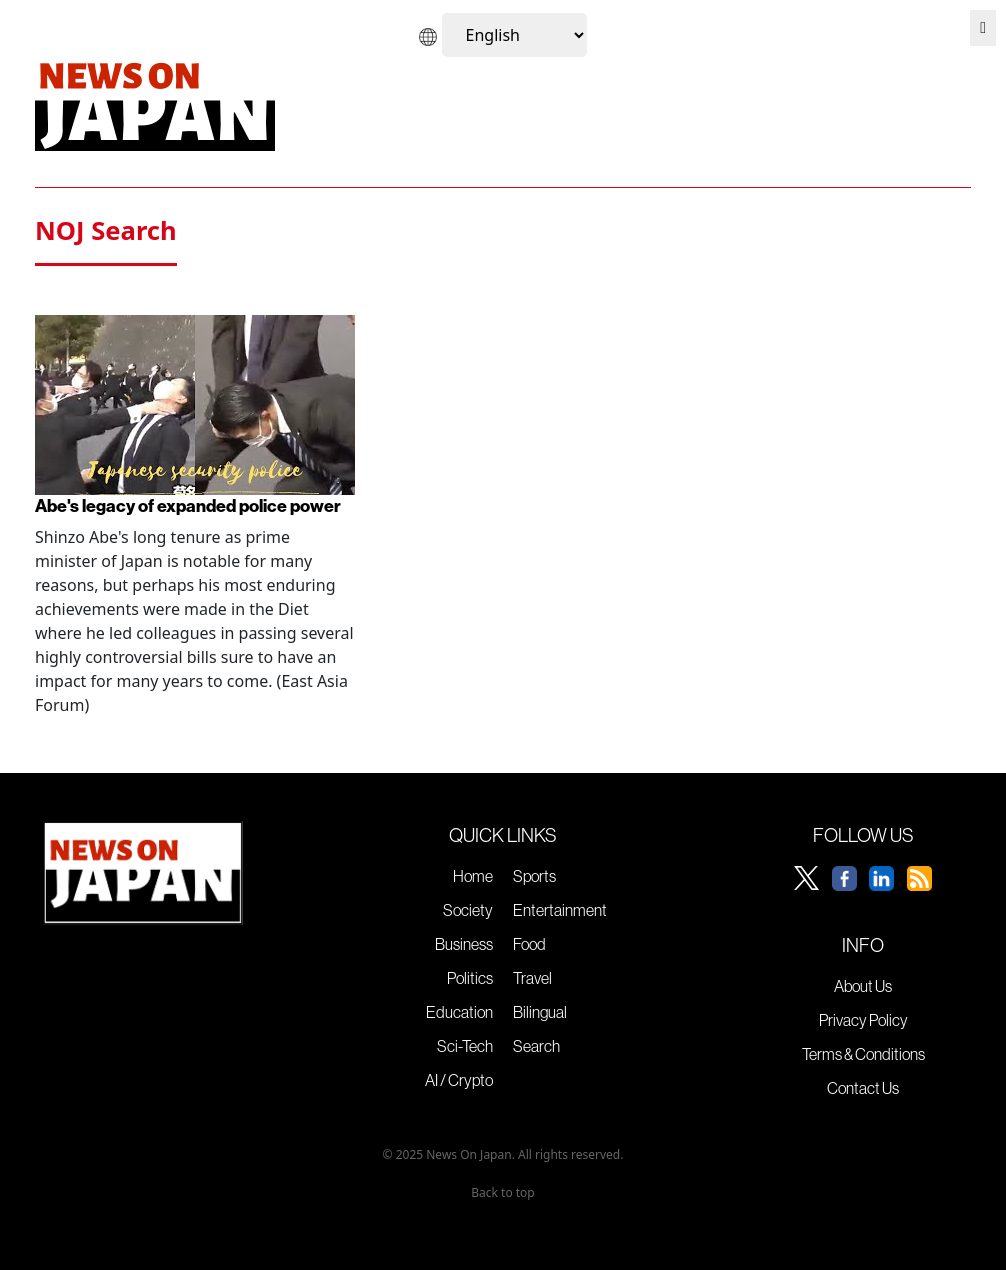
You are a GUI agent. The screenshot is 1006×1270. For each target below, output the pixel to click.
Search (536, 1046)
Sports (534, 876)
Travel (532, 978)
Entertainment (560, 910)
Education (459, 1012)
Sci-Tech (465, 1046)
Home (473, 876)
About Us (863, 986)
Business (464, 944)
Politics (470, 978)
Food (529, 944)
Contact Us (863, 1088)
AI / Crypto (459, 1080)
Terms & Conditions (863, 1054)
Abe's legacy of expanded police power (188, 505)
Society (468, 910)
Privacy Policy (863, 1020)
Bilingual (540, 1012)
